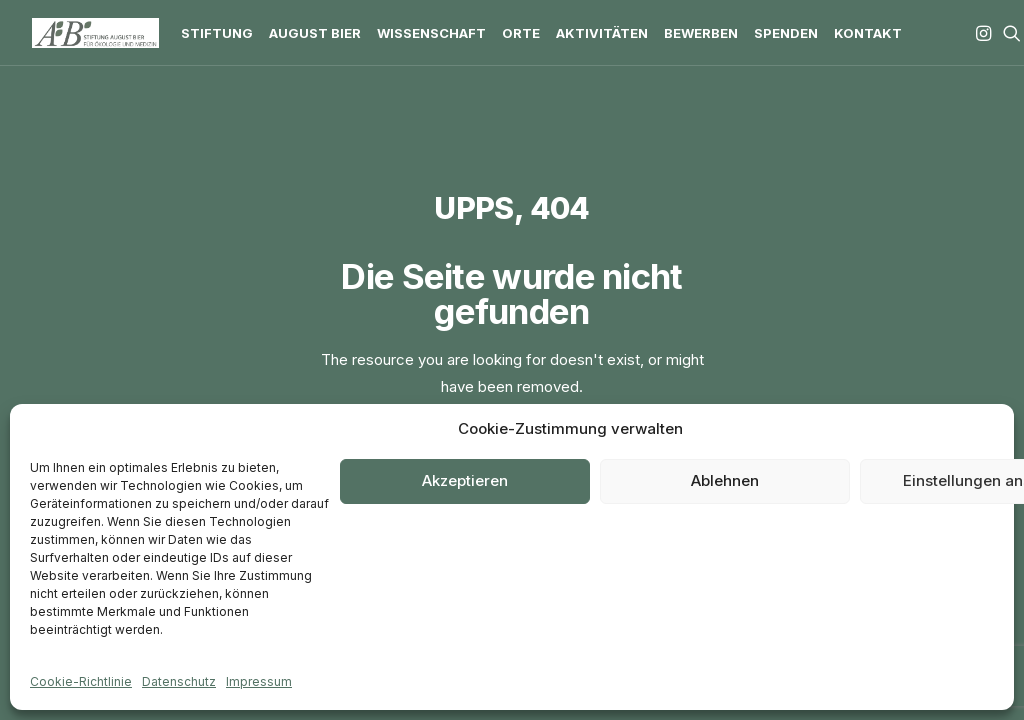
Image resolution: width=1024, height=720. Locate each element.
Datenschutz (179, 681)
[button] (985, 33)
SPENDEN (786, 33)
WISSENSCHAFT (431, 33)
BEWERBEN (701, 33)
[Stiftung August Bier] (95, 33)
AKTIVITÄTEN (602, 33)
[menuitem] (217, 33)
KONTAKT (868, 33)
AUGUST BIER (315, 33)
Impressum (259, 681)
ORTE (521, 33)
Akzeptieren (465, 480)
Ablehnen (725, 480)
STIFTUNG (217, 33)
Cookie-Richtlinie (81, 681)
